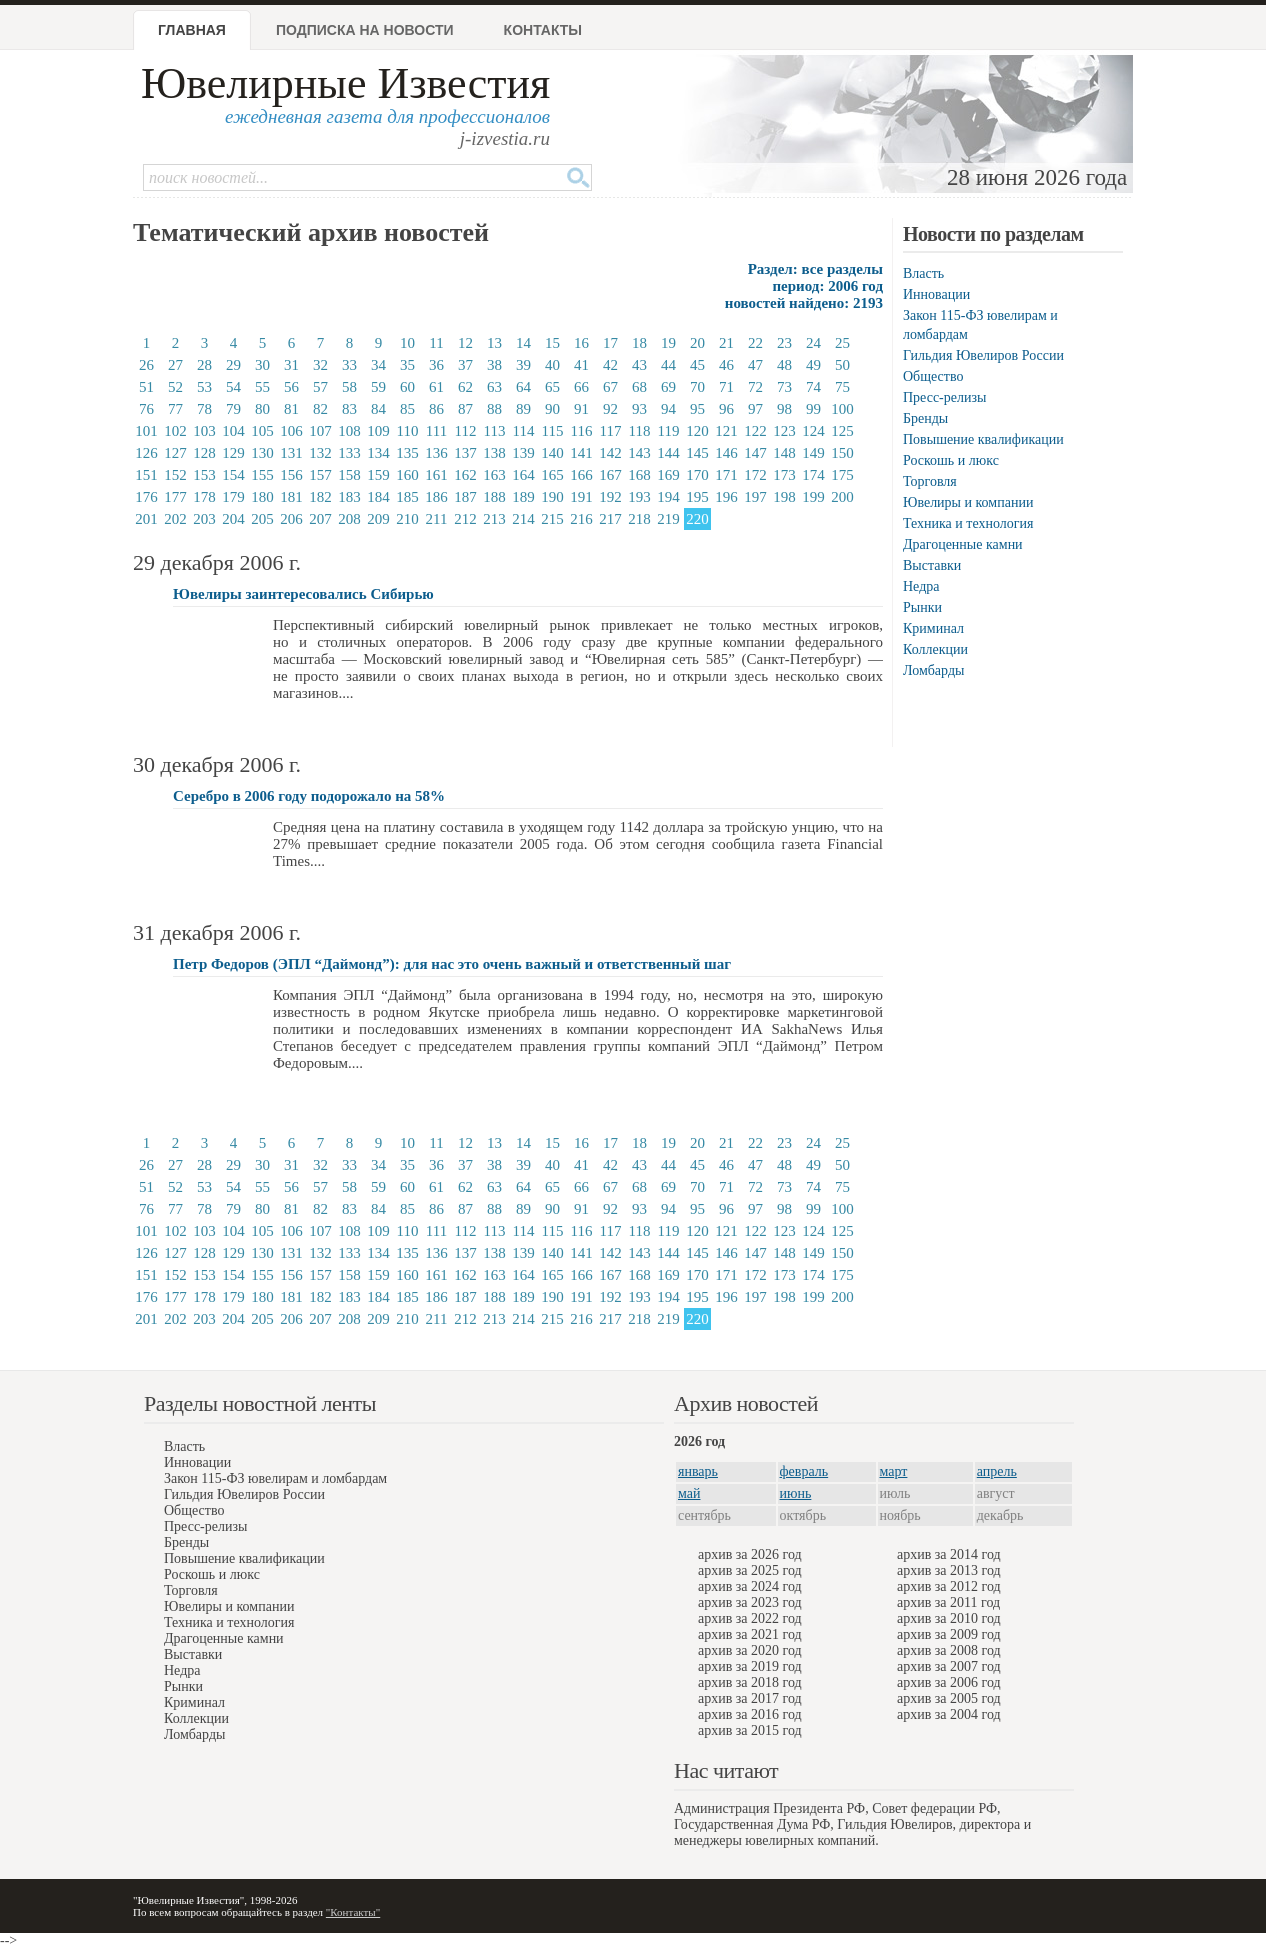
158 (349, 475)
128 (204, 453)
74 (813, 387)
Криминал (933, 628)
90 (552, 409)
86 (436, 409)
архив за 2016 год (750, 1714)
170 (697, 475)
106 (291, 431)
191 (581, 497)
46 (726, 365)
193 (639, 497)
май (689, 1493)
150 (842, 453)
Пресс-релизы (944, 397)
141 (581, 453)
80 (262, 409)
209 (378, 519)
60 (407, 387)
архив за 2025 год (750, 1570)
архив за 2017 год (750, 1698)
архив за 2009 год (949, 1634)
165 (552, 475)
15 (552, 343)
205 (262, 519)
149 (813, 453)
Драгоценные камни (963, 544)
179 (233, 497)
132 (320, 453)
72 (755, 387)
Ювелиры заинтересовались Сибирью (303, 594)
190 (552, 497)
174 (813, 475)
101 (146, 431)
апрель (997, 1471)
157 (320, 475)
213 (494, 519)
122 (755, 431)
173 (784, 475)
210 (407, 519)
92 (610, 409)
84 (378, 409)
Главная (192, 30)
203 (204, 519)
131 (291, 453)
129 (233, 453)
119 (669, 431)
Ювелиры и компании (968, 502)
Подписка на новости (365, 30)
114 (524, 431)
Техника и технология (968, 523)
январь (698, 1471)
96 (726, 409)
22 (755, 343)
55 (262, 387)
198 (784, 497)
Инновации (936, 294)
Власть (923, 273)
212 (465, 519)
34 (378, 365)
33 (349, 365)
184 (378, 497)
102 (175, 431)
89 (523, 409)
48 (784, 365)
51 (146, 387)
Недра (921, 586)
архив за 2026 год (750, 1554)
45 (697, 365)
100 (842, 409)
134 (378, 453)
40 (552, 365)
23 (784, 343)
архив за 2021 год (750, 1634)
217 (610, 519)
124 (813, 431)
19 (668, 343)
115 (553, 431)
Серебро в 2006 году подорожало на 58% (309, 796)
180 (262, 497)
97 (755, 409)
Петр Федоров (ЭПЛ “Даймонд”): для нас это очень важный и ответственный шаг (452, 964)
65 (552, 387)
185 (407, 497)
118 (640, 431)
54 (233, 387)
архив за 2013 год (949, 1570)
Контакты (543, 30)
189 (523, 497)
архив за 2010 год (949, 1618)
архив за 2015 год (750, 1730)
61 (436, 387)
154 (233, 475)
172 (755, 475)
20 (697, 343)
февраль (804, 1471)
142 (610, 453)
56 (291, 387)
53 (204, 387)
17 (610, 343)
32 (320, 365)
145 (697, 453)
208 (349, 519)
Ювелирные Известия (345, 83)
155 (262, 475)
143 (639, 453)
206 (291, 519)
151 (146, 475)
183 (349, 497)
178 (204, 497)
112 (466, 431)
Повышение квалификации (983, 439)
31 (291, 365)
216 (581, 519)
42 (610, 365)
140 (552, 453)
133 (349, 453)
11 (436, 343)
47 (755, 365)
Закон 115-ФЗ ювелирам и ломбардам (275, 1478)
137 (465, 453)
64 (523, 387)
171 (726, 475)
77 (175, 409)
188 (494, 497)
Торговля (930, 481)
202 (175, 519)
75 (842, 387)
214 (523, 519)
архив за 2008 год (949, 1650)
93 (639, 409)
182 (320, 497)
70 (697, 387)
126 (146, 453)
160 (407, 475)
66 (581, 387)
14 (523, 343)
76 (146, 409)
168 (639, 475)
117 (611, 431)
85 (407, 409)
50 (842, 365)
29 (233, 365)
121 (726, 431)
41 (581, 365)
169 (668, 475)
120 (697, 431)
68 (639, 387)
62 (465, 387)
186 (436, 497)
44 (668, 365)
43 (639, 365)
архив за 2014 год (949, 1554)
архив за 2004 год (949, 1714)
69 (668, 387)
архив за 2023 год (750, 1602)
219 (668, 519)
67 (610, 387)
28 (204, 365)
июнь (796, 1493)
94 (668, 409)
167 (610, 475)
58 (349, 387)
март (894, 1471)
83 (349, 409)
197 (755, 497)
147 (755, 453)
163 (494, 475)
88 (494, 409)
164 (523, 475)
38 (494, 365)
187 (465, 497)
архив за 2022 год (750, 1618)
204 (233, 519)
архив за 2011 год (948, 1602)
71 (726, 387)
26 (146, 365)
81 (291, 409)
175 (842, 475)
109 (378, 431)
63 (494, 387)
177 (175, 497)
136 (436, 453)
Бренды (925, 418)
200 (842, 497)
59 (378, 387)
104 (233, 431)
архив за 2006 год (949, 1682)
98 (784, 409)
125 (842, 431)
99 (813, 409)
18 (639, 343)
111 (436, 431)
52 (175, 387)
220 (697, 519)
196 (726, 497)
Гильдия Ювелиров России (983, 355)
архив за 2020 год (750, 1650)
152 (175, 475)
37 (465, 365)
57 (320, 387)
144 (668, 453)
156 (291, 475)
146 (726, 453)
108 (349, 431)
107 (320, 431)
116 (582, 431)
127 (175, 453)
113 (495, 431)
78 (204, 409)
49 (813, 365)
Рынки (922, 607)
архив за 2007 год (949, 1666)
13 (494, 343)
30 (262, 365)
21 (726, 343)
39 (523, 365)
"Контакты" (353, 1912)
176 (146, 497)
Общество (933, 376)
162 (465, 475)
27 (175, 365)
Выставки (932, 565)
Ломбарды (933, 670)
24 (813, 343)
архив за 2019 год (750, 1666)
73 (784, 387)
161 (436, 475)
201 (146, 519)
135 (407, 453)
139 (523, 453)
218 (639, 519)
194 (668, 497)
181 (291, 497)
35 (407, 365)
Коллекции (935, 649)
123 (784, 431)
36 (436, 365)
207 (320, 519)
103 (204, 431)
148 (784, 453)
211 (437, 519)
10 (407, 343)
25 (842, 343)
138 (494, 453)
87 (465, 409)
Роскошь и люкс (951, 460)
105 (262, 431)
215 (552, 519)
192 (610, 497)
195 (697, 497)
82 (320, 409)
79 (233, 409)
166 (581, 475)
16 (581, 343)
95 (697, 409)
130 (262, 453)
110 (408, 431)
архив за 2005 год (949, 1698)
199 (813, 497)
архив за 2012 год (949, 1586)
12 (465, 343)
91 (581, 409)
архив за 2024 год (750, 1586)
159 (378, 475)
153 (204, 475)
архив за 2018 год (750, 1682)
